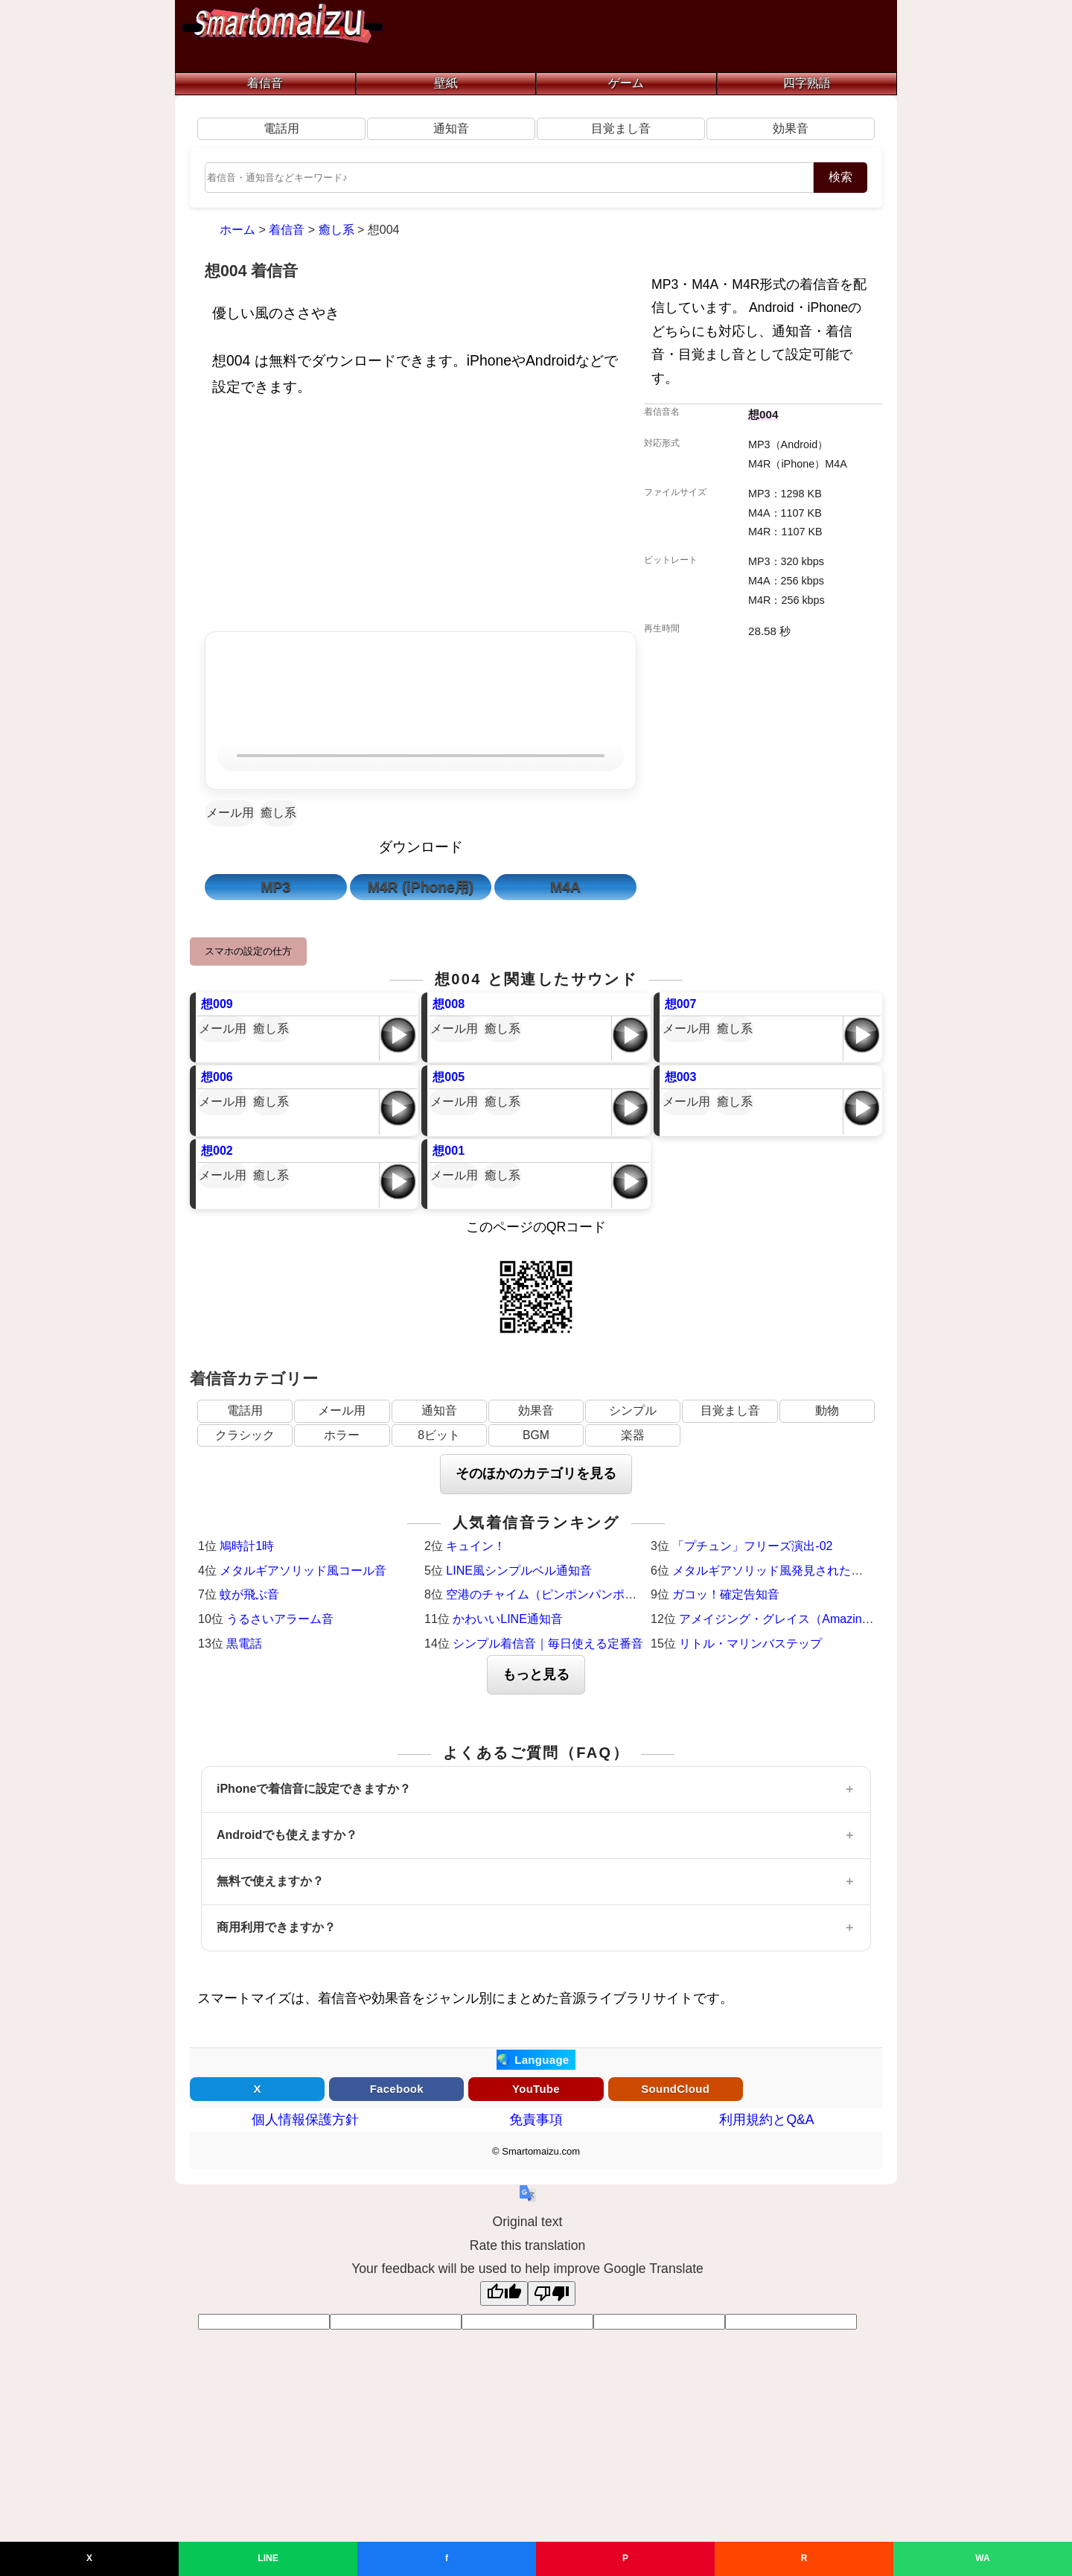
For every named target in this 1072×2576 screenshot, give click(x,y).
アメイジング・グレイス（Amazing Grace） (797, 1619)
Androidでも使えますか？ (287, 1835)
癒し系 (278, 812)
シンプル (633, 1410)
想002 (217, 1150)
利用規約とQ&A (766, 2119)
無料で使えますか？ (270, 1881)
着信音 (265, 83)
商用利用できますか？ (276, 1927)
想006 (217, 1077)
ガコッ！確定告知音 (725, 1594)
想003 (681, 1077)
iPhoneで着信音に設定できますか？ (314, 1788)
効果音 (790, 128)
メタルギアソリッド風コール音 (303, 1570)
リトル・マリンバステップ (750, 1643)
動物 (827, 1410)
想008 (449, 1004)
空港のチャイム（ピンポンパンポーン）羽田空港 (577, 1594)
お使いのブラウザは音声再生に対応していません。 (420, 755)
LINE (268, 2558)
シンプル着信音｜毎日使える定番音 (548, 1643)
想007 (681, 1004)
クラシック (245, 1435)
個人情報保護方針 (305, 2119)
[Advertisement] (420, 518)
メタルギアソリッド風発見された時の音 (779, 1570)
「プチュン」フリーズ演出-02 (752, 1546)
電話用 (281, 128)
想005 (449, 1077)
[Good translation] (504, 2293)
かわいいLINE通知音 (508, 1619)
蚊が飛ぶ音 (249, 1594)
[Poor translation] (551, 2293)
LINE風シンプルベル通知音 (519, 1570)
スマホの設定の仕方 (248, 951)
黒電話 (244, 1643)
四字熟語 (807, 83)
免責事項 (536, 2119)
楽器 (633, 1435)
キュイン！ (475, 1546)
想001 (449, 1150)
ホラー (342, 1435)
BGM (536, 1435)
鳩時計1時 (247, 1546)
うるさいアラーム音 (280, 1619)
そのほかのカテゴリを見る (536, 1473)
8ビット (439, 1435)
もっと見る (536, 1674)
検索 (840, 176)
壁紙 (446, 83)
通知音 (451, 128)
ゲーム (626, 83)
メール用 (230, 812)
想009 (217, 1004)
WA (982, 2558)
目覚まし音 (621, 128)
